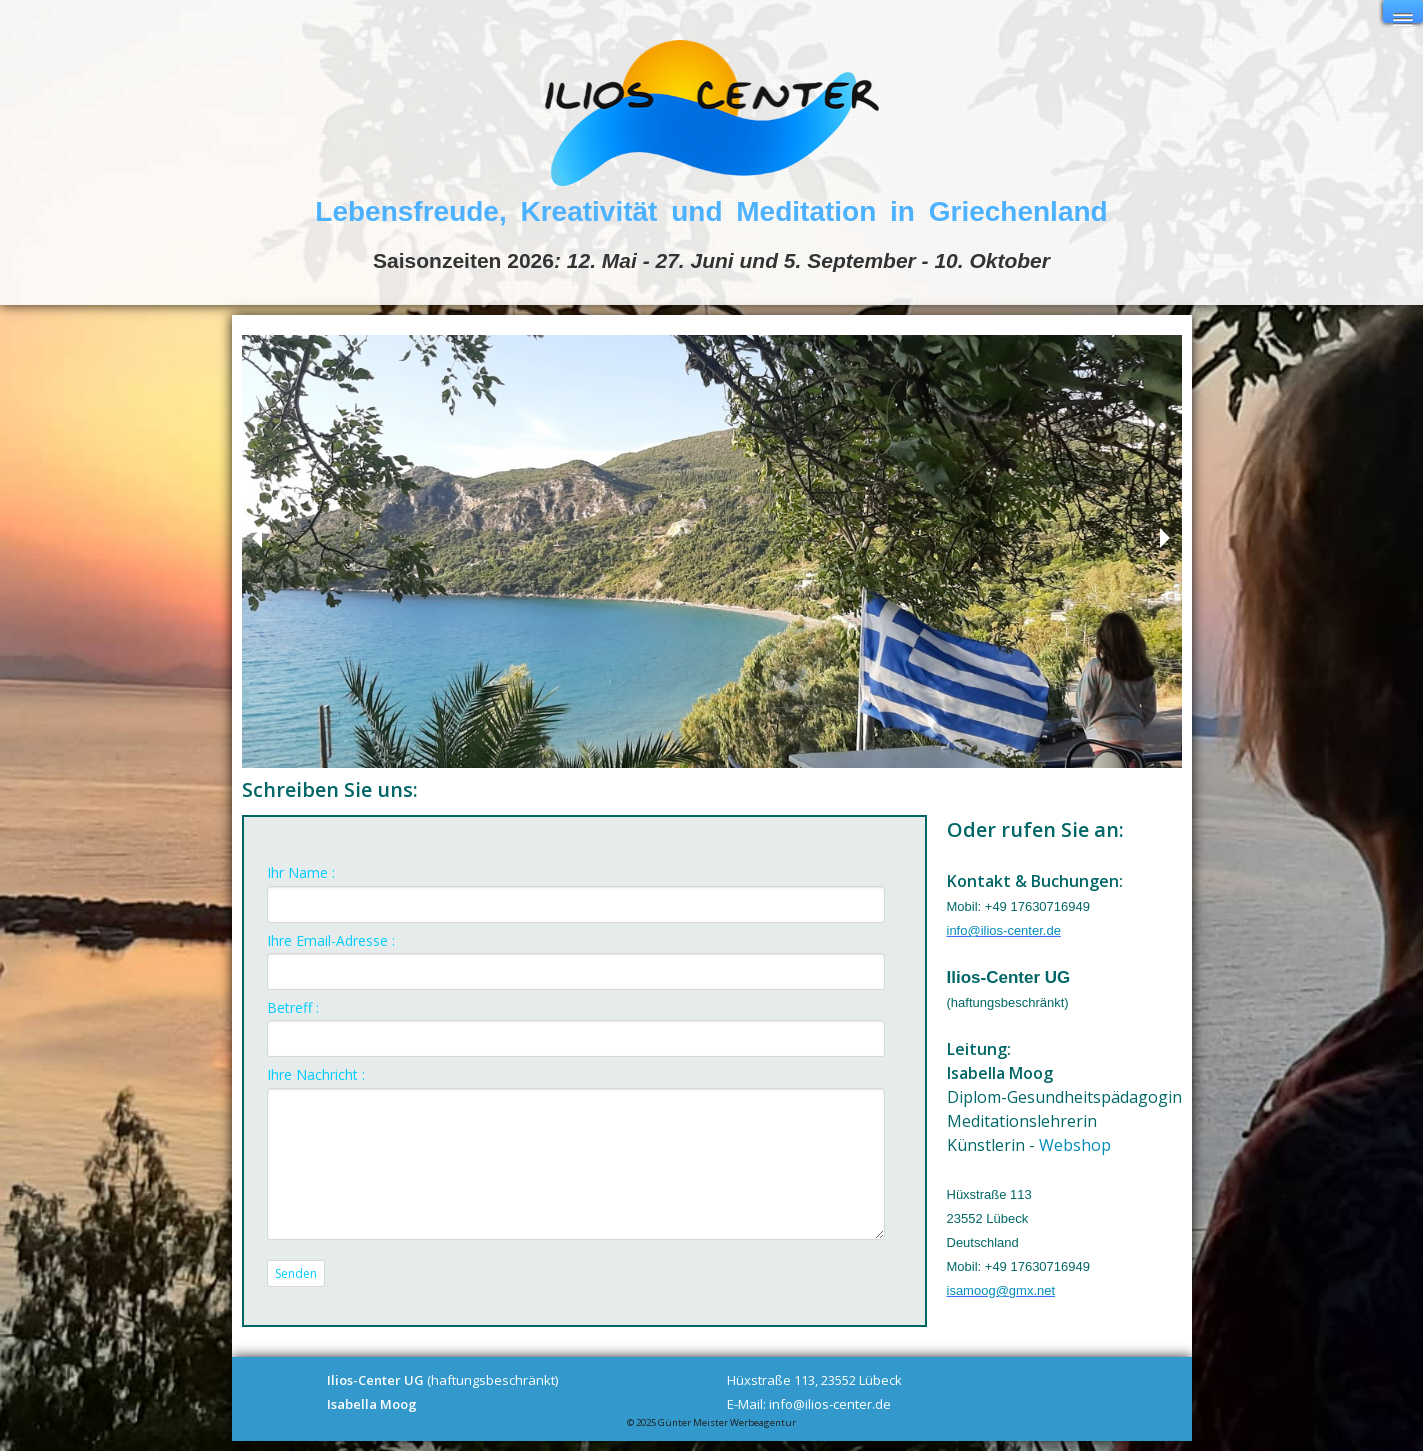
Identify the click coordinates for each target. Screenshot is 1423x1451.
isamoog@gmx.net (1001, 1290)
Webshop (1075, 1145)
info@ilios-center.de (1004, 930)
